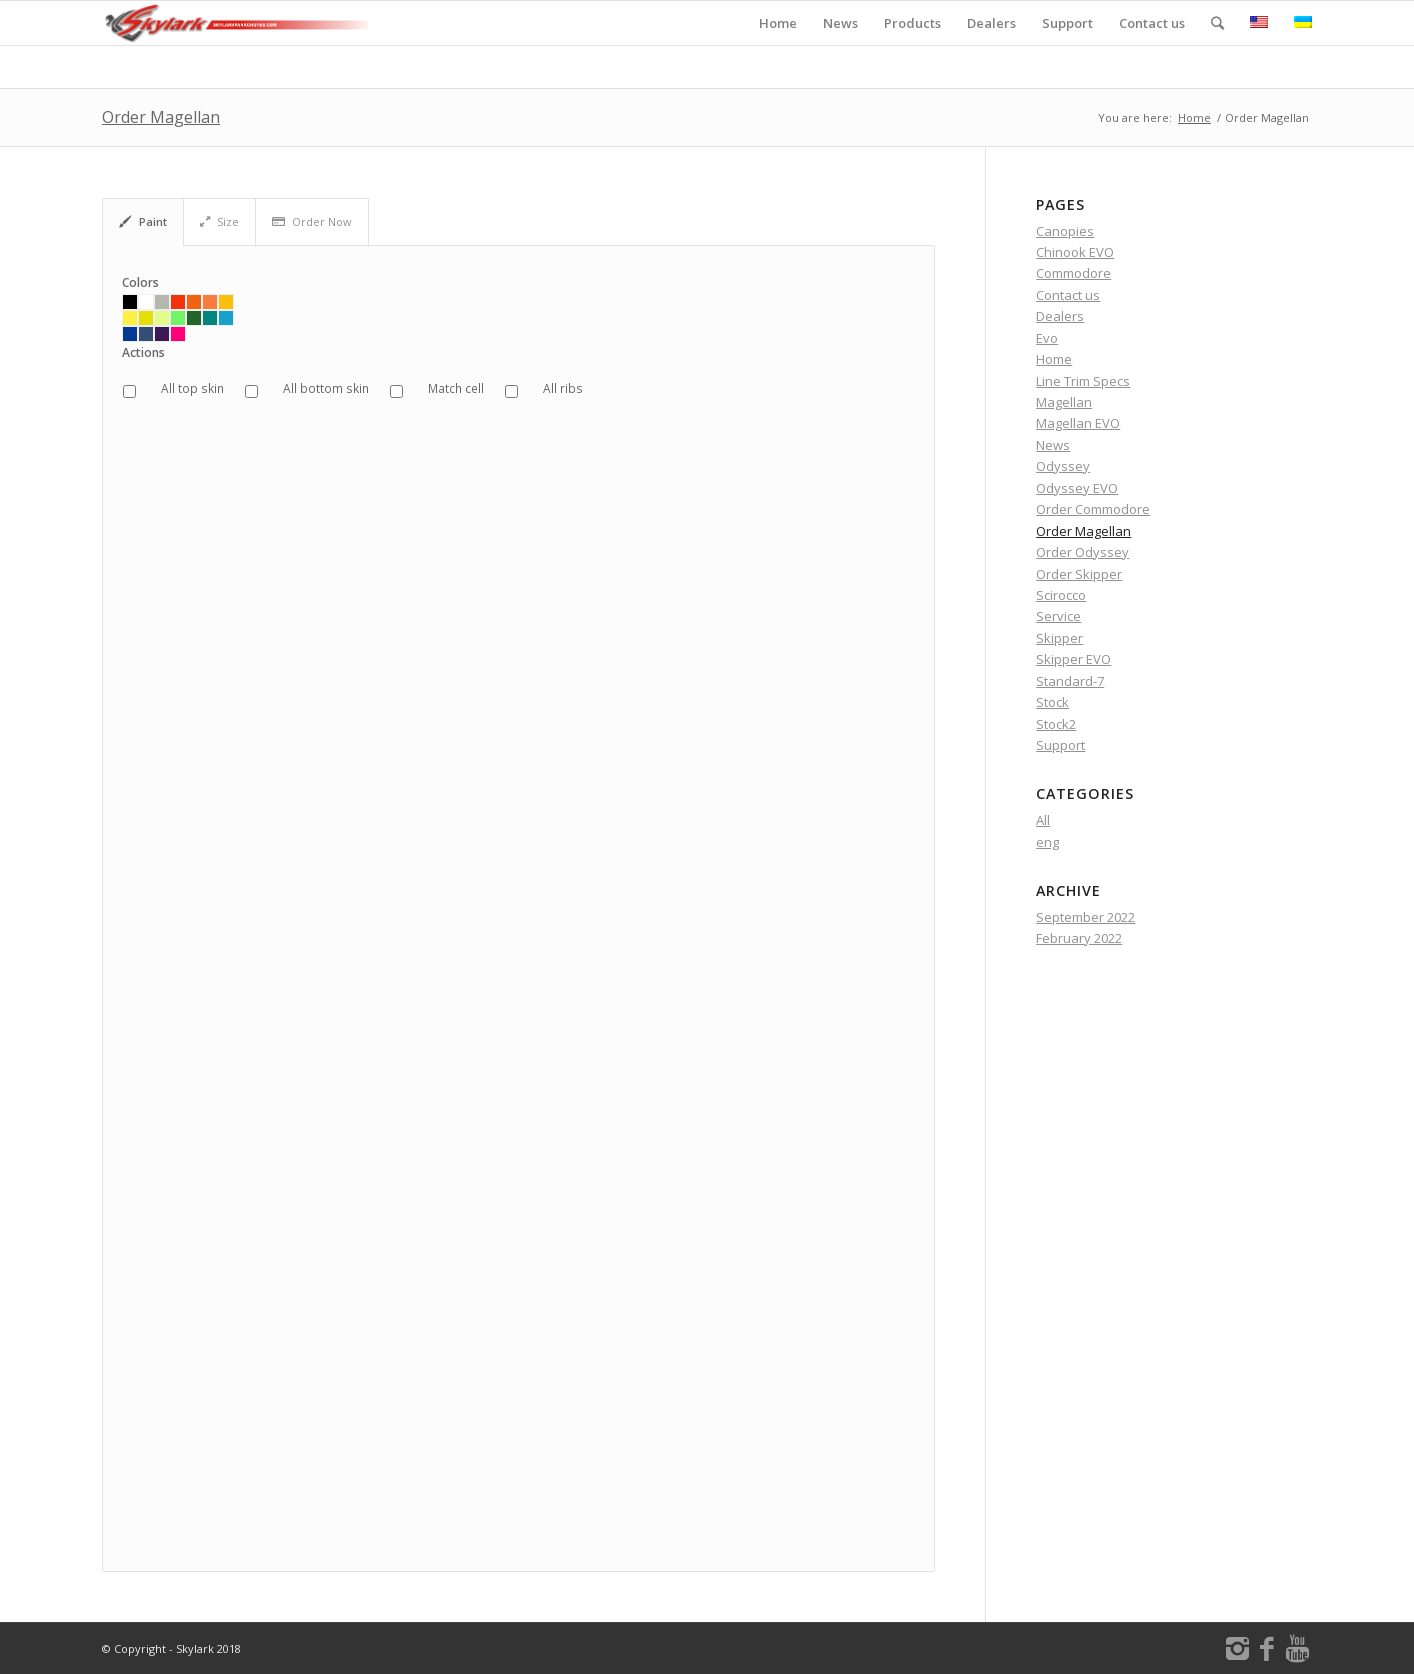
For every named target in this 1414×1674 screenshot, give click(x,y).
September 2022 (1085, 917)
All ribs (563, 388)
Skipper (1059, 638)
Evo (1047, 338)
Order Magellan (161, 117)
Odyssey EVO (1077, 488)
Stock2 (1056, 724)
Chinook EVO (1075, 252)
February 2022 (1079, 938)
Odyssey (1063, 466)
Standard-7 (1070, 681)
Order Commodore (1093, 509)
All (1043, 820)
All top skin (192, 388)
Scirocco (1061, 595)
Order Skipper (1079, 574)
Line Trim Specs (1083, 381)
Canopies (1065, 231)
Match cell (456, 388)
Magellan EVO (1078, 423)
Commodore (1073, 273)
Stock (1052, 702)
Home (1194, 117)
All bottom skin (326, 388)
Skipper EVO (1073, 659)
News (1053, 445)
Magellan (1064, 402)
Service (1058, 616)
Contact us (1068, 295)
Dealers (1060, 316)
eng (1047, 842)
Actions (143, 353)
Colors (140, 283)
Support (1060, 745)
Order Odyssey (1082, 552)
